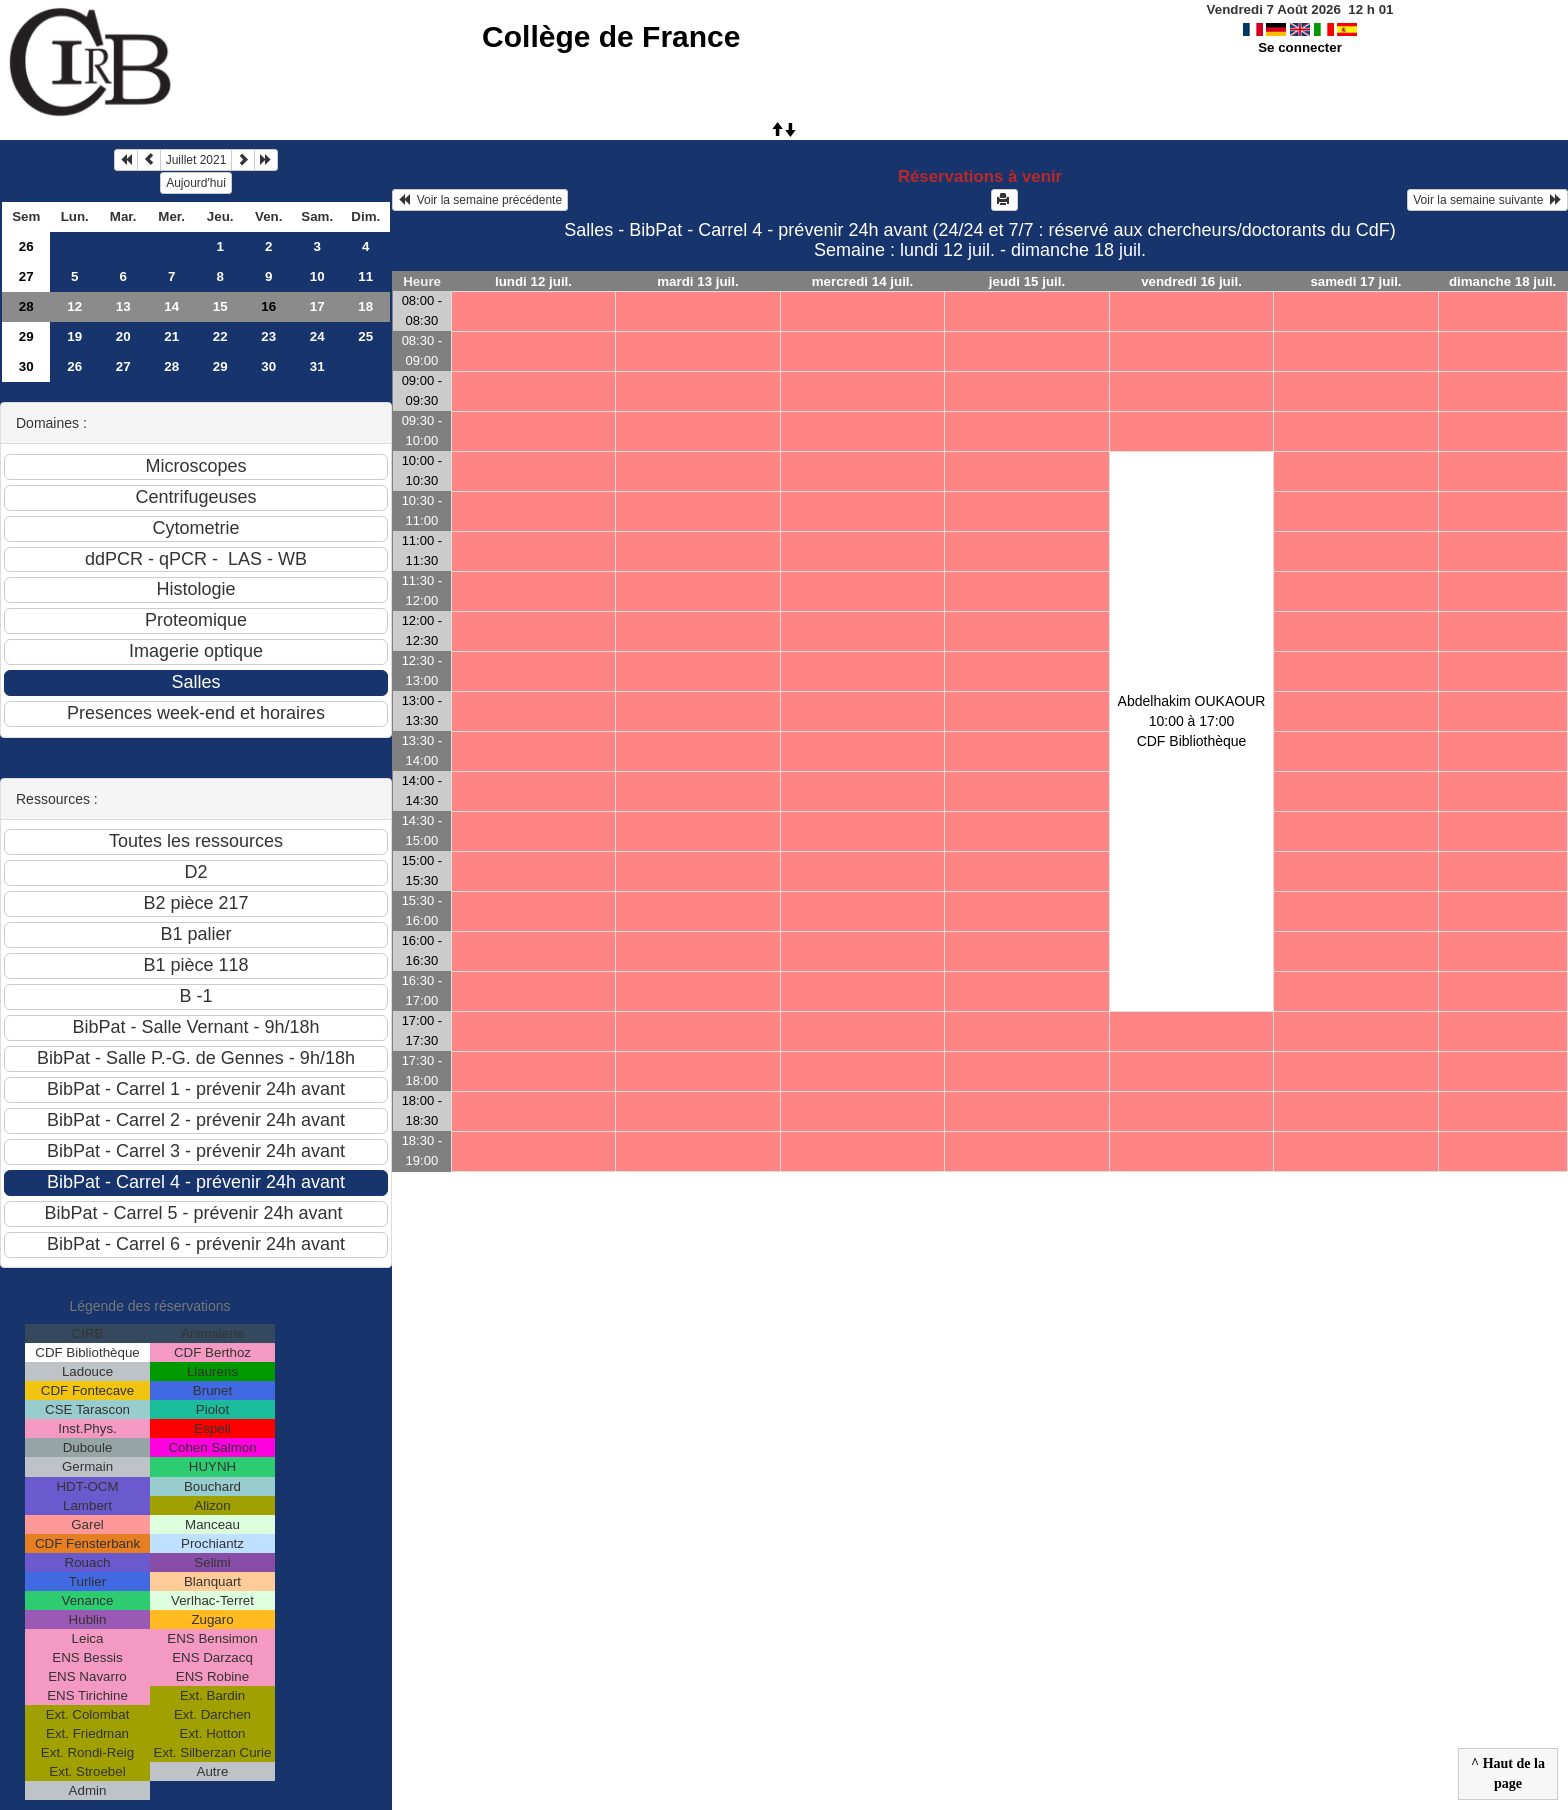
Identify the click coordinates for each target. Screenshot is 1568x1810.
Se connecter (1300, 47)
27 (26, 276)
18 (365, 306)
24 (317, 336)
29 (26, 336)
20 (123, 336)
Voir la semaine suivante (1487, 200)
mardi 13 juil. (697, 281)
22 (220, 336)
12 (74, 306)
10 (317, 276)
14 (171, 306)
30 (26, 366)
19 (74, 336)
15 (220, 306)
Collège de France (611, 36)
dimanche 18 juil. (1502, 281)
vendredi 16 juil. (1191, 281)
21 (171, 336)
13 (123, 306)
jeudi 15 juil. (1027, 281)
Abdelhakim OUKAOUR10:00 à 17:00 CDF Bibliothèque (1192, 721)
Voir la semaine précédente (480, 200)
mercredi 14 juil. (863, 281)
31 (317, 366)
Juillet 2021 (196, 160)
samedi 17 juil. (1355, 281)
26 (26, 246)
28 (26, 306)
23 (268, 336)
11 (365, 276)
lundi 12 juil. (533, 281)
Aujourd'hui (196, 183)
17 (317, 306)
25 (365, 336)
